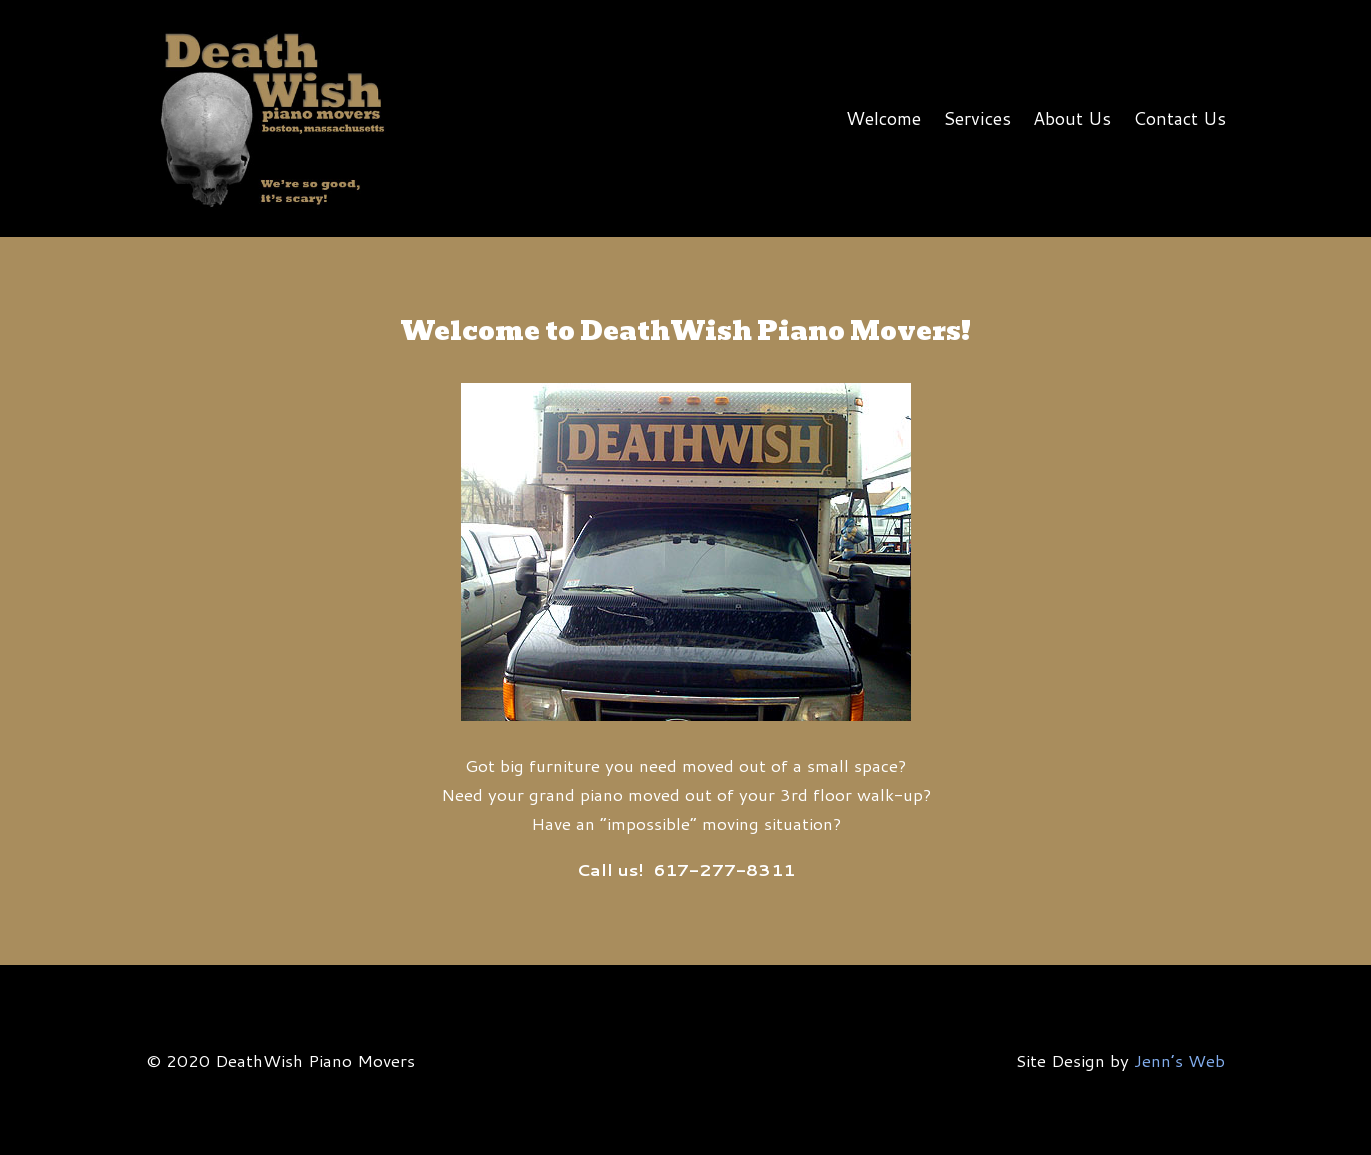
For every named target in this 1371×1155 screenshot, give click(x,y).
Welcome (883, 118)
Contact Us (1179, 118)
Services (977, 118)
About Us (1072, 118)
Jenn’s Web (1179, 1060)
